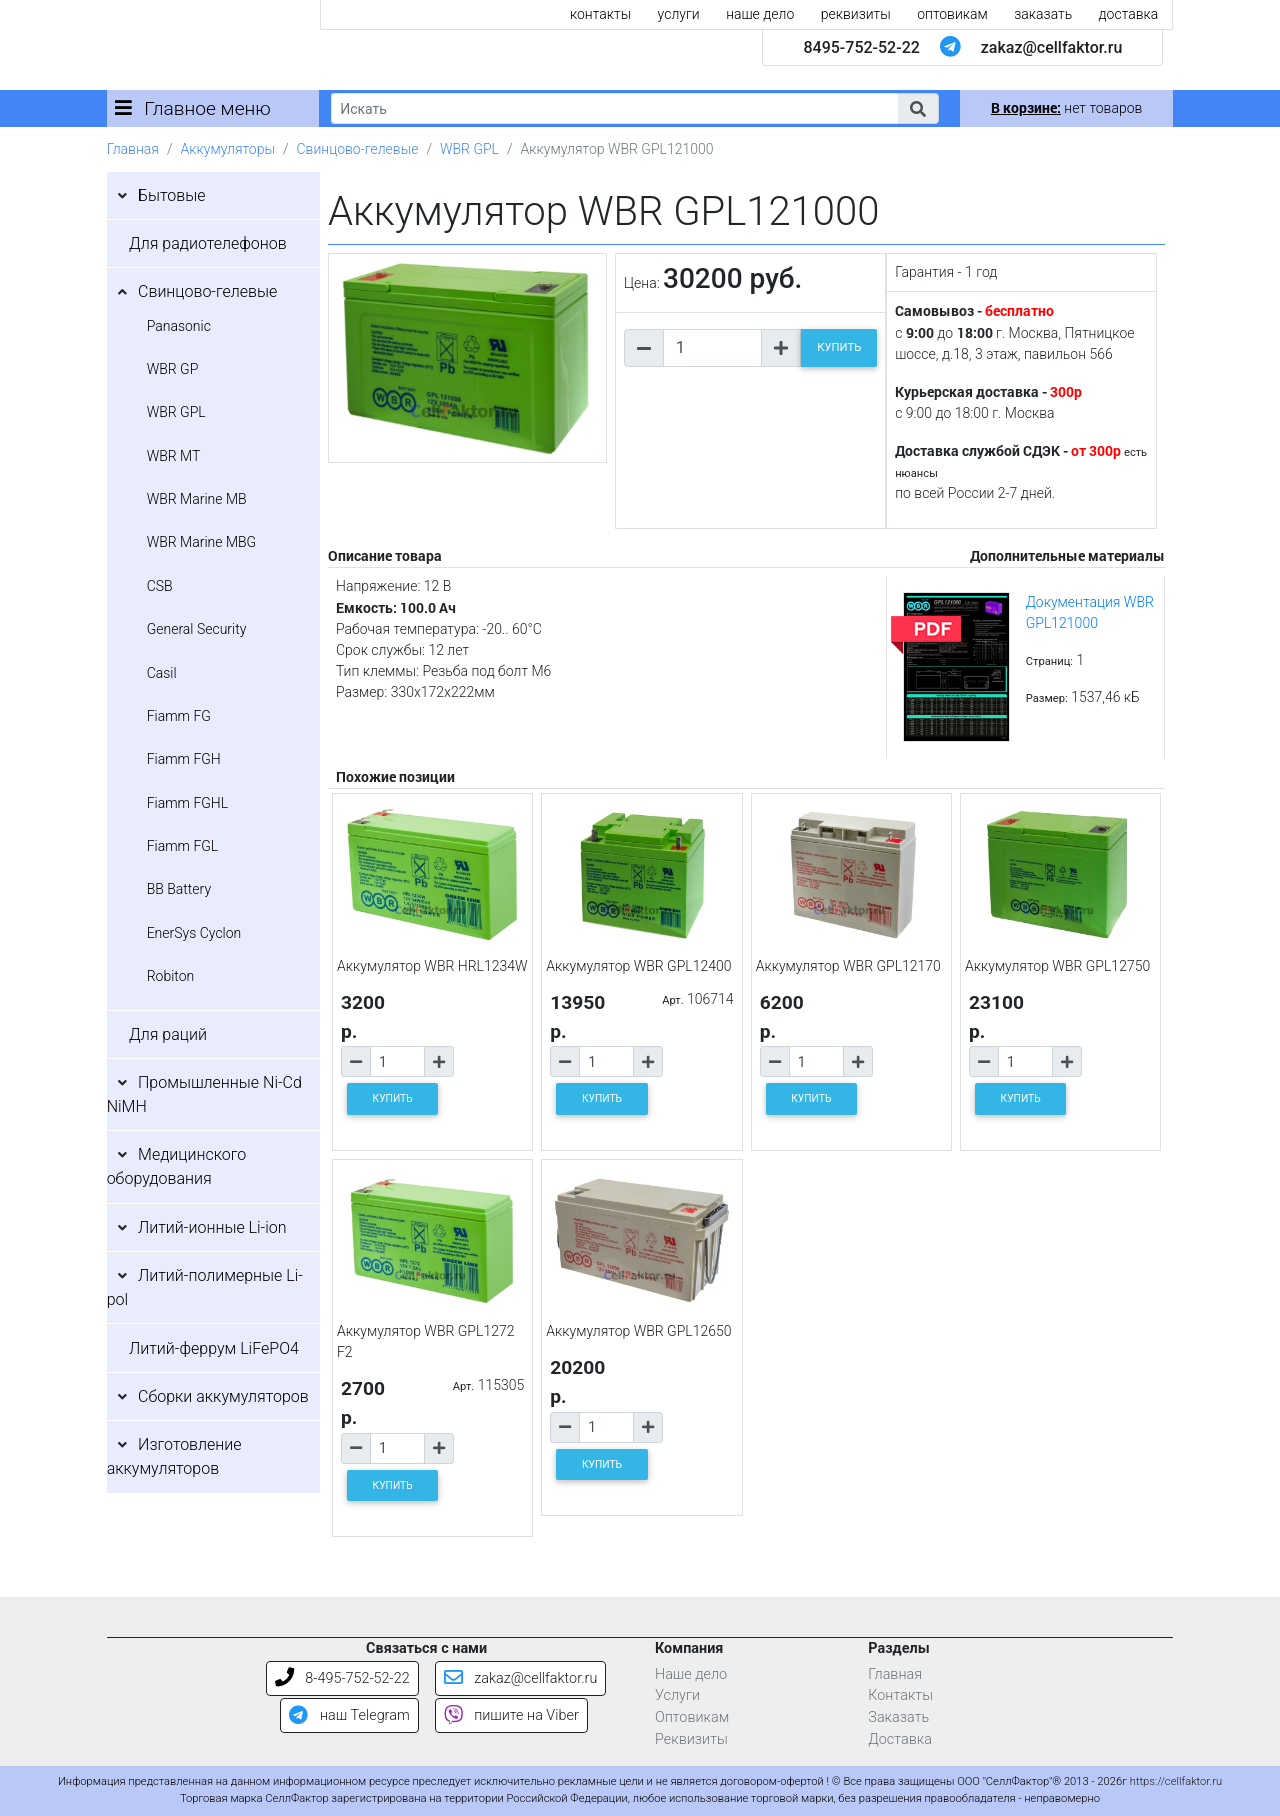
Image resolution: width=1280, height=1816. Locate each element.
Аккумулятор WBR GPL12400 (638, 966)
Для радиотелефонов (208, 243)
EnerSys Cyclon (194, 933)
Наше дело (691, 1674)
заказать (1043, 14)
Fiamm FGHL (188, 803)
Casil (162, 673)
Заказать (898, 1717)
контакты (600, 14)
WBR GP (173, 369)
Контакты (900, 1695)
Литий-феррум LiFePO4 (214, 1348)
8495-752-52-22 (861, 47)
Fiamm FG (179, 716)
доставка (1129, 14)
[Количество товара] (712, 348)
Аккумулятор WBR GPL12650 (638, 1331)
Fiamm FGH (184, 759)
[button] (918, 108)
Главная (133, 149)
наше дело (760, 14)
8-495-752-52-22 (342, 1678)
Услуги (677, 1695)
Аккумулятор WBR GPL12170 (848, 966)
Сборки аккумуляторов (223, 1396)
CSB (160, 586)
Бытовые (172, 195)
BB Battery (179, 889)
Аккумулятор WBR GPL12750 (1057, 966)
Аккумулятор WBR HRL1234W (432, 966)
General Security (197, 629)
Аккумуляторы (227, 149)
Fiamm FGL (183, 846)
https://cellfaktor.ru (1176, 1781)
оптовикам (952, 14)
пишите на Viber (511, 1715)
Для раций (168, 1034)
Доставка (900, 1739)
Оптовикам (692, 1717)
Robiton (171, 976)
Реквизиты (691, 1739)
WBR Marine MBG (202, 542)
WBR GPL (469, 149)
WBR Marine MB (197, 499)
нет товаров (1066, 108)
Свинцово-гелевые (358, 149)
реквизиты (856, 14)
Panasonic (179, 326)
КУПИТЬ (839, 347)
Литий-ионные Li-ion (212, 1227)
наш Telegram (349, 1715)
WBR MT (174, 456)
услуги (679, 14)
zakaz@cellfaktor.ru (1052, 47)
